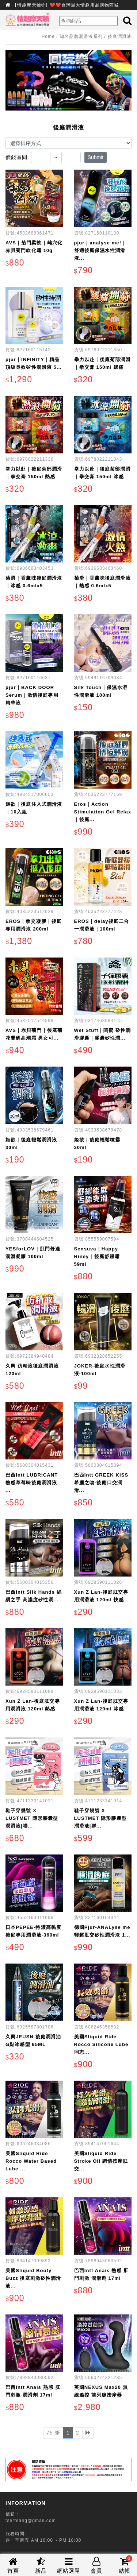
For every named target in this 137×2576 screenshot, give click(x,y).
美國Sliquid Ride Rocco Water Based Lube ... (31, 2161)
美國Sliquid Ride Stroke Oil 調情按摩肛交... (101, 2161)
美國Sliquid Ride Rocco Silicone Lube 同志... (101, 2044)
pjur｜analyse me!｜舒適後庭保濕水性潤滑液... (100, 250)
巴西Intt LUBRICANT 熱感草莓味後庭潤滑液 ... (31, 1482)
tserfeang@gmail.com (30, 2520)
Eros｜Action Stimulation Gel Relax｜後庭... (103, 811)
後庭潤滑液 (120, 36)
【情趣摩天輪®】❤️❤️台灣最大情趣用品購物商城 (65, 5)
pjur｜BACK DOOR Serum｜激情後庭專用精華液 (31, 695)
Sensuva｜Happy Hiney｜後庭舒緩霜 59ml (97, 1256)
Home (48, 36)
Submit (96, 157)
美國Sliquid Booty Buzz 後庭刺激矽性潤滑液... (33, 2278)
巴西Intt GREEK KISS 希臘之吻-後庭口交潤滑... (101, 1482)
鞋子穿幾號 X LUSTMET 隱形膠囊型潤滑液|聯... (31, 1818)
